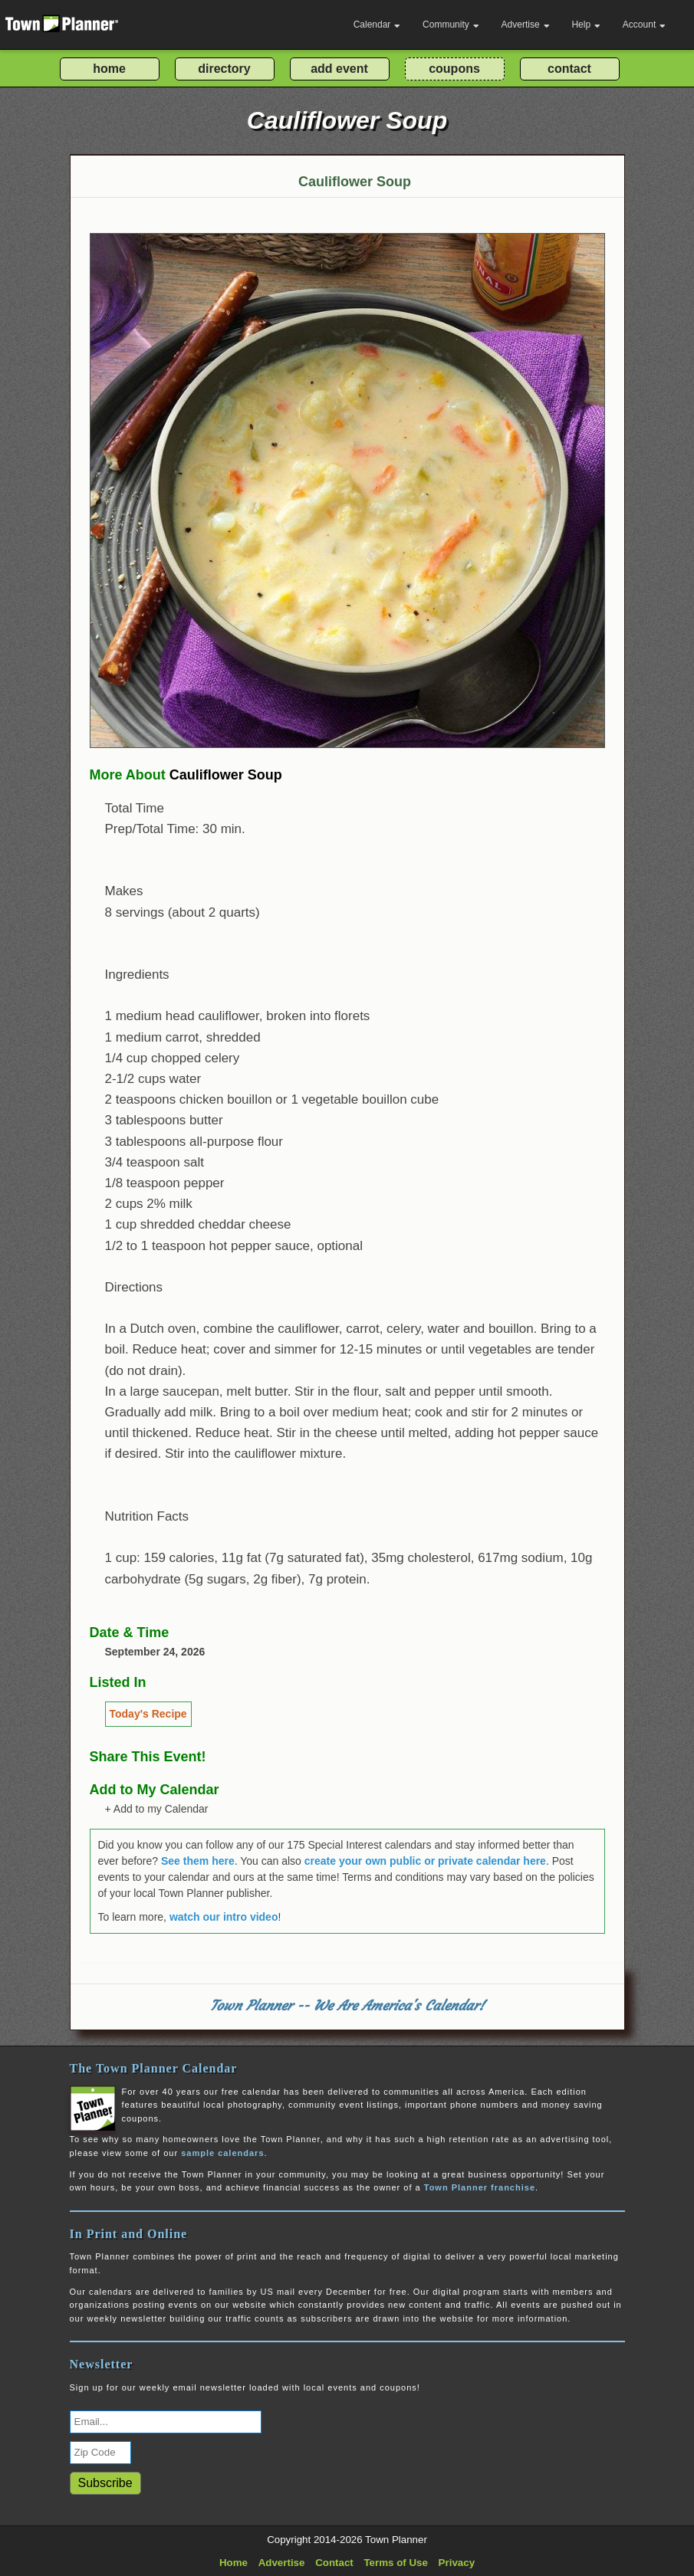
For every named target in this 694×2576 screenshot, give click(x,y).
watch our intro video (223, 1917)
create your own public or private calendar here (425, 1861)
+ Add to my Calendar (157, 1809)
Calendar (377, 24)
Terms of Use (395, 2562)
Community (451, 24)
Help (585, 24)
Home (233, 2562)
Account (644, 24)
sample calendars (222, 2153)
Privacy (457, 2562)
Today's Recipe (148, 1714)
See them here (198, 1861)
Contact (334, 2562)
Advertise (526, 24)
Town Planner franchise (479, 2187)
